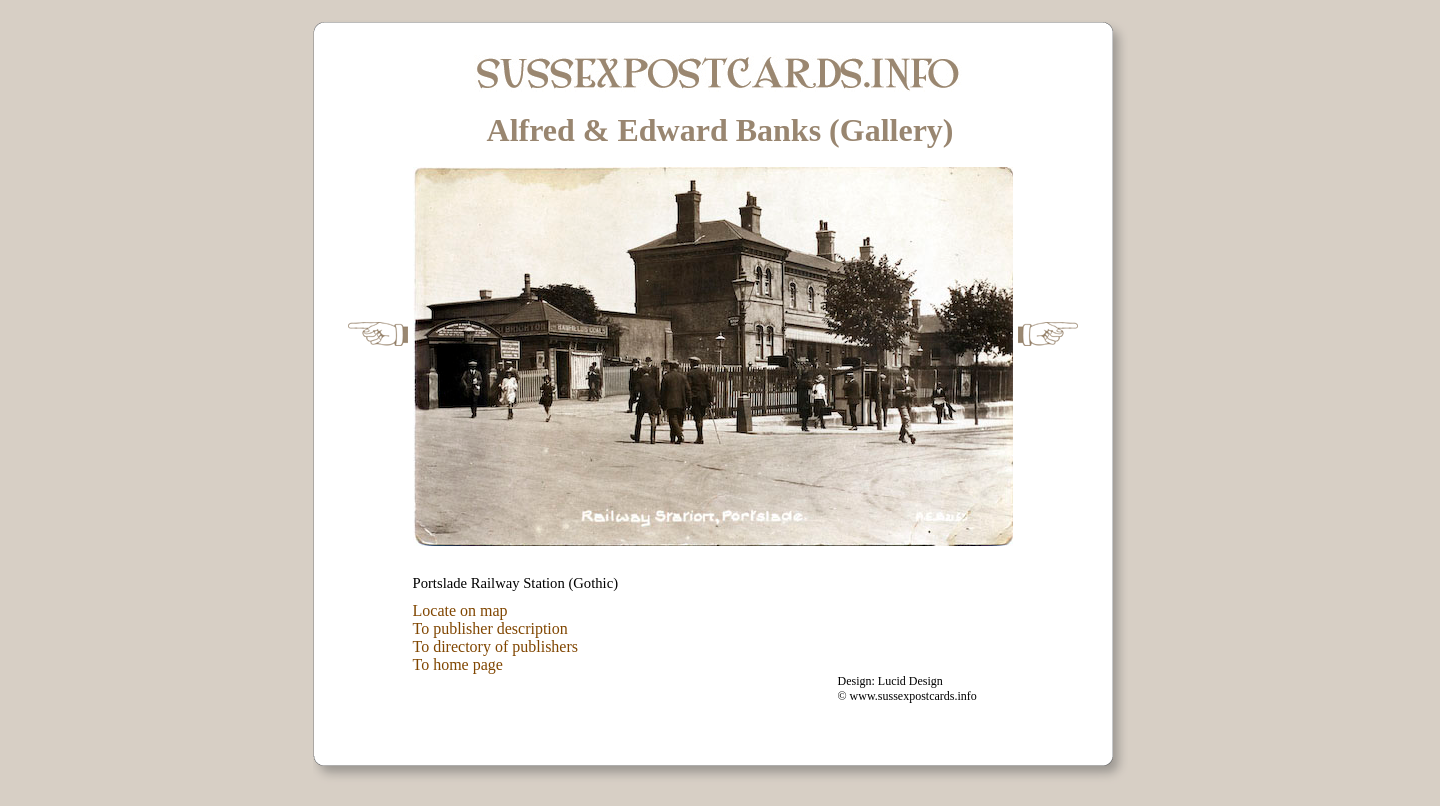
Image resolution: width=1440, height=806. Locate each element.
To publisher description (490, 628)
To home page (458, 664)
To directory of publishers (496, 646)
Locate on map (460, 610)
